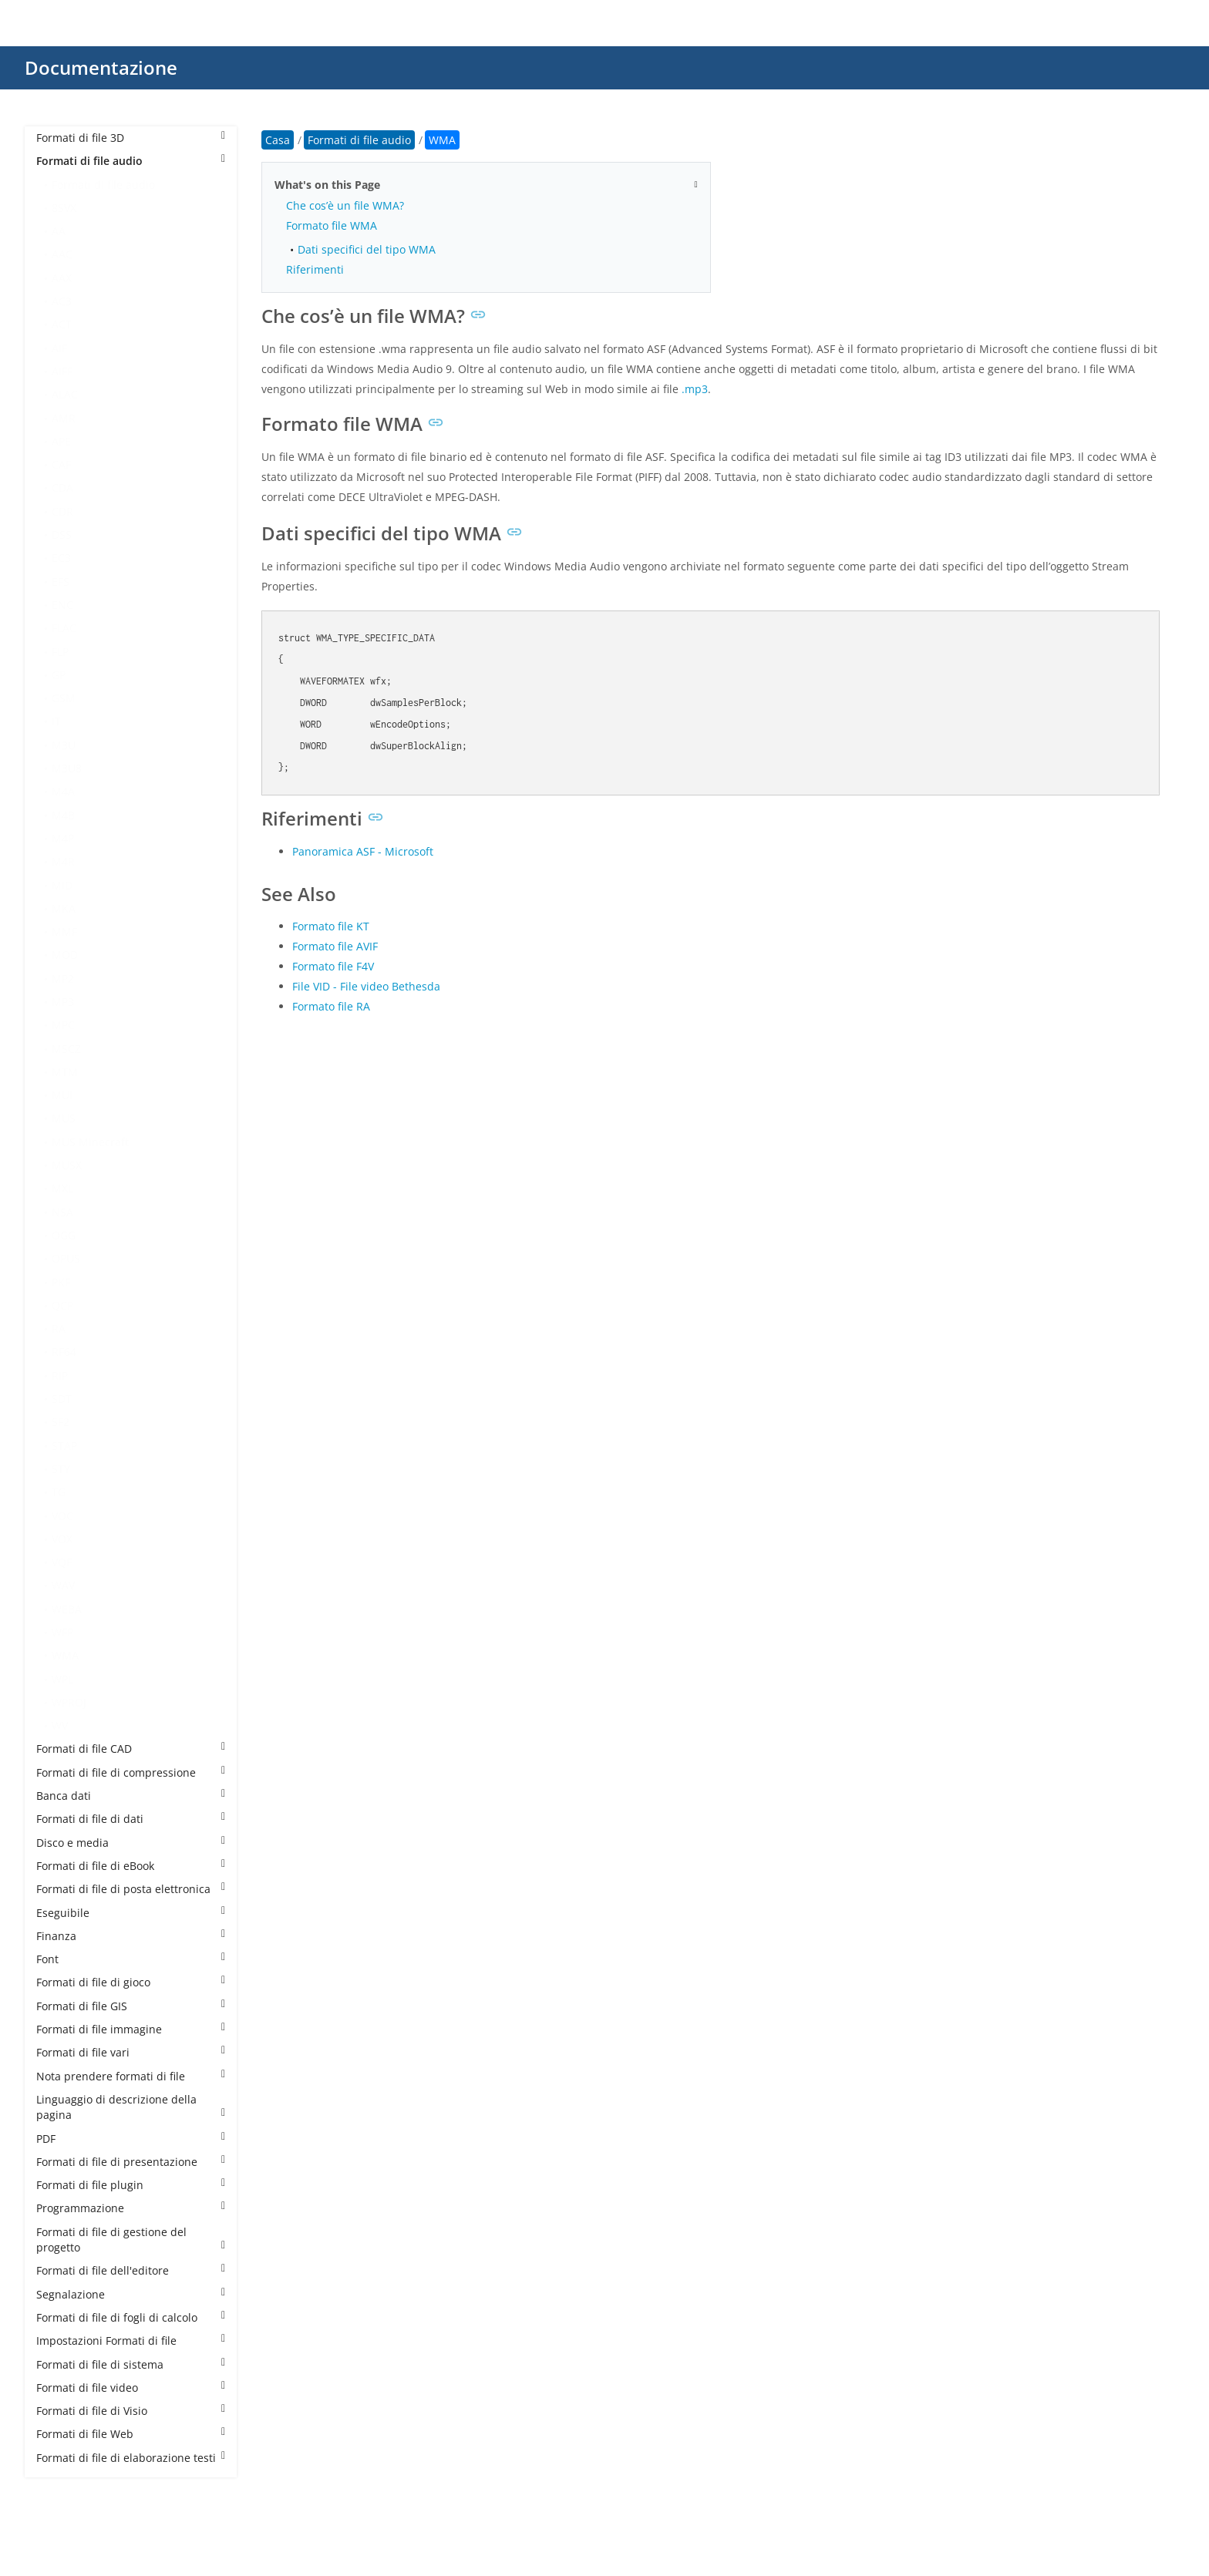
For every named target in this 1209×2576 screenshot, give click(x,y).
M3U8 (67, 768)
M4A (63, 791)
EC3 (61, 557)
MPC (63, 1024)
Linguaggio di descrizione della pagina (130, 2107)
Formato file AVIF (335, 946)
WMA (65, 1655)
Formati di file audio (130, 160)
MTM (65, 1071)
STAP (64, 1445)
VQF (62, 1562)
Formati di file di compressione (130, 1772)
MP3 (63, 1001)
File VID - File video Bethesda (366, 986)
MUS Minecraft (90, 1142)
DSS (62, 534)
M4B (63, 815)
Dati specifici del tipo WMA (367, 249)
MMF (64, 931)
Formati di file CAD (130, 1748)
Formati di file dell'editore (130, 2270)
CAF (61, 464)
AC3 (62, 301)
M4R (63, 861)
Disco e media (130, 1842)
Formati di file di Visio (130, 2410)
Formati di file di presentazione (130, 2161)
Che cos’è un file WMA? (345, 205)
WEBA (67, 1609)
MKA (64, 908)
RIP (60, 1375)
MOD (65, 954)
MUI (62, 1095)
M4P (63, 838)
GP (59, 675)
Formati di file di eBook (130, 1865)
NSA (62, 1212)
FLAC (64, 627)
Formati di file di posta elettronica (130, 1889)
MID (62, 885)
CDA (62, 487)
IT (56, 721)
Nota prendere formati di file (130, 2076)
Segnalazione (130, 2294)
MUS (64, 1118)
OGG (64, 1235)
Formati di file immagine (130, 2029)
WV (60, 1725)
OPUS (66, 1258)
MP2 (63, 978)
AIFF (62, 371)
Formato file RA (331, 1006)
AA (59, 231)
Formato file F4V (333, 966)
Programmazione (130, 2208)
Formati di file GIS (130, 2006)
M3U (64, 745)
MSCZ (66, 1048)
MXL (62, 1188)
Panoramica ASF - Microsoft (362, 851)
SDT (62, 1398)
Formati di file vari (130, 2052)
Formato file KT (330, 926)
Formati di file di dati (130, 1818)
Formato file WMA (331, 225)
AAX (62, 278)
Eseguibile (130, 1912)
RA (59, 1328)
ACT (62, 324)
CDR (62, 511)
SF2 (60, 1421)
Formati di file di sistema (130, 2364)
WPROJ (69, 1702)
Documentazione (101, 67)
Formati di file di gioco (130, 1982)
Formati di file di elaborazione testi (130, 2457)
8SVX (64, 207)
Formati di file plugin (130, 2184)
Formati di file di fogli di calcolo (130, 2317)
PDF (130, 2138)
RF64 (64, 1351)
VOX (62, 1539)
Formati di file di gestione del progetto (130, 2240)
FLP (60, 651)
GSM (64, 698)
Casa (277, 140)
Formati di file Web (130, 2433)
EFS (60, 581)
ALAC (65, 394)
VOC (62, 1515)
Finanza (130, 1936)
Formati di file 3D (130, 137)
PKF (61, 1282)
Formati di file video (130, 2387)
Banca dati (130, 1795)
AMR (64, 418)
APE (61, 441)
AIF (59, 348)
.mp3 (695, 389)
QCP (62, 1305)
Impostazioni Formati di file (130, 2340)
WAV (63, 1585)
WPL (62, 1679)
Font (130, 1959)
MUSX (67, 1165)
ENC (62, 604)
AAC (62, 254)
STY (61, 1468)
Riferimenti (315, 269)
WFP (62, 1632)
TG (59, 1492)
